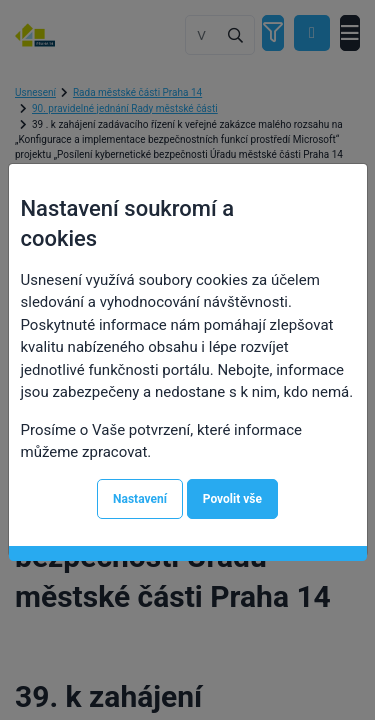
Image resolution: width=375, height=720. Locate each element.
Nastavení (140, 499)
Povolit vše (232, 499)
